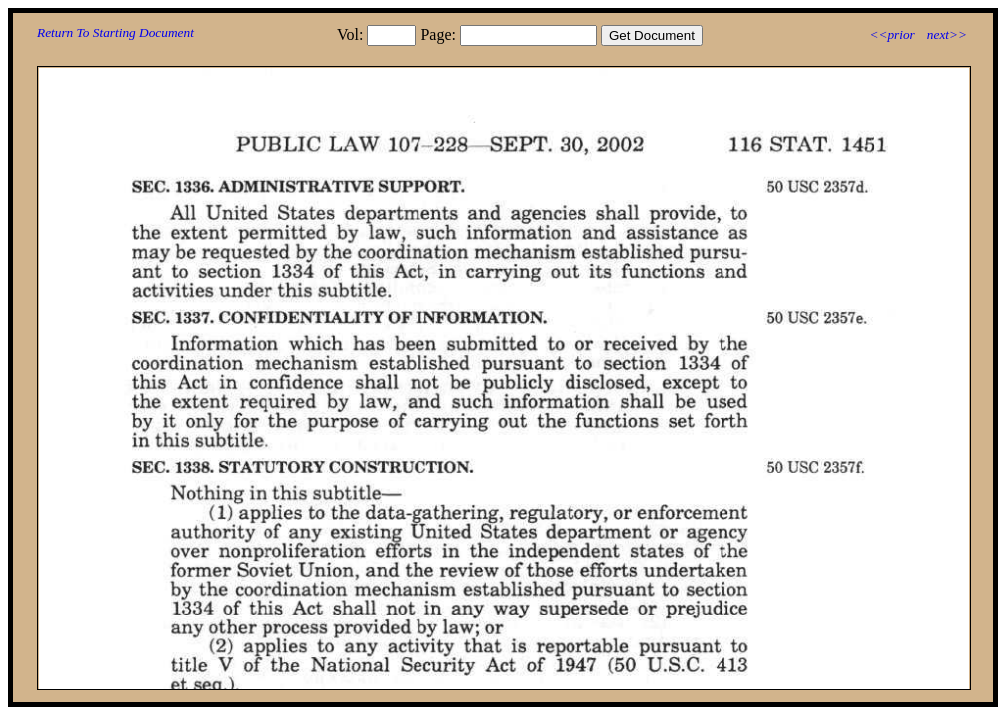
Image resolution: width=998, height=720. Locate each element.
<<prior (891, 34)
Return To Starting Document (115, 32)
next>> (947, 34)
